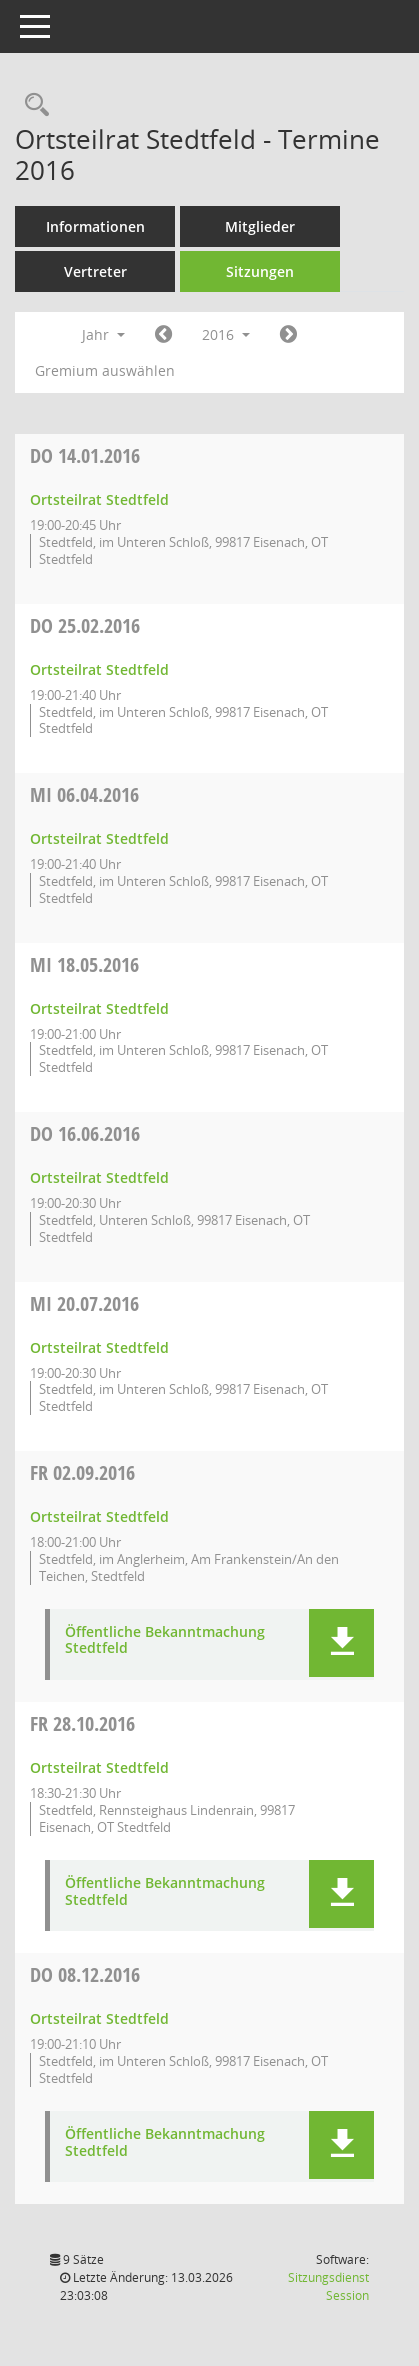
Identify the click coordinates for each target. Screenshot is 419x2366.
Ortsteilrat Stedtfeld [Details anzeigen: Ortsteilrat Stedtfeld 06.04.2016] (99, 838)
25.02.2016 (85, 625)
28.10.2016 (82, 1723)
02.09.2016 (82, 1472)
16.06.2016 (85, 1133)
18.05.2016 (84, 964)
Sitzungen (260, 271)
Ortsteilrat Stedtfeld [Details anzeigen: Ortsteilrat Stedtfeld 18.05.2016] (99, 1008)
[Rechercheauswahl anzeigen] (32, 105)
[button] (341, 1643)
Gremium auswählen (105, 370)
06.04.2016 (84, 794)
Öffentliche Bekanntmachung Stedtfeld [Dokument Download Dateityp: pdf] (165, 1641)
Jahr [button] (103, 334)
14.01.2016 (85, 455)
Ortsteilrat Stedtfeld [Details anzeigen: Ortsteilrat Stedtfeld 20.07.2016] (99, 1347)
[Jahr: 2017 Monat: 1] (288, 335)
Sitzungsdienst (328, 2286)
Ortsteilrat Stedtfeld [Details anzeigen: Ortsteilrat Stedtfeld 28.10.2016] (99, 1767)
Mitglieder (260, 226)
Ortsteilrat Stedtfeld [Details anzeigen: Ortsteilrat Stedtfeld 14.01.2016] (99, 499)
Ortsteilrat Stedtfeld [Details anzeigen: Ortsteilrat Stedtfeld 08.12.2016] (99, 2018)
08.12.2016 (85, 1974)
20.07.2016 (84, 1303)
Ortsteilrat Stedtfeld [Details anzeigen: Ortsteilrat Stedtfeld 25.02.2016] (99, 669)
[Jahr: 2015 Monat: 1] (163, 335)
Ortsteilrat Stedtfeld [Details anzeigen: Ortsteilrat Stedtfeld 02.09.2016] (99, 1516)
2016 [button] (226, 334)
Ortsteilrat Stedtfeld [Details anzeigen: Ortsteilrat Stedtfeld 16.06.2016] (99, 1177)
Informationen (95, 226)
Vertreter (95, 271)
